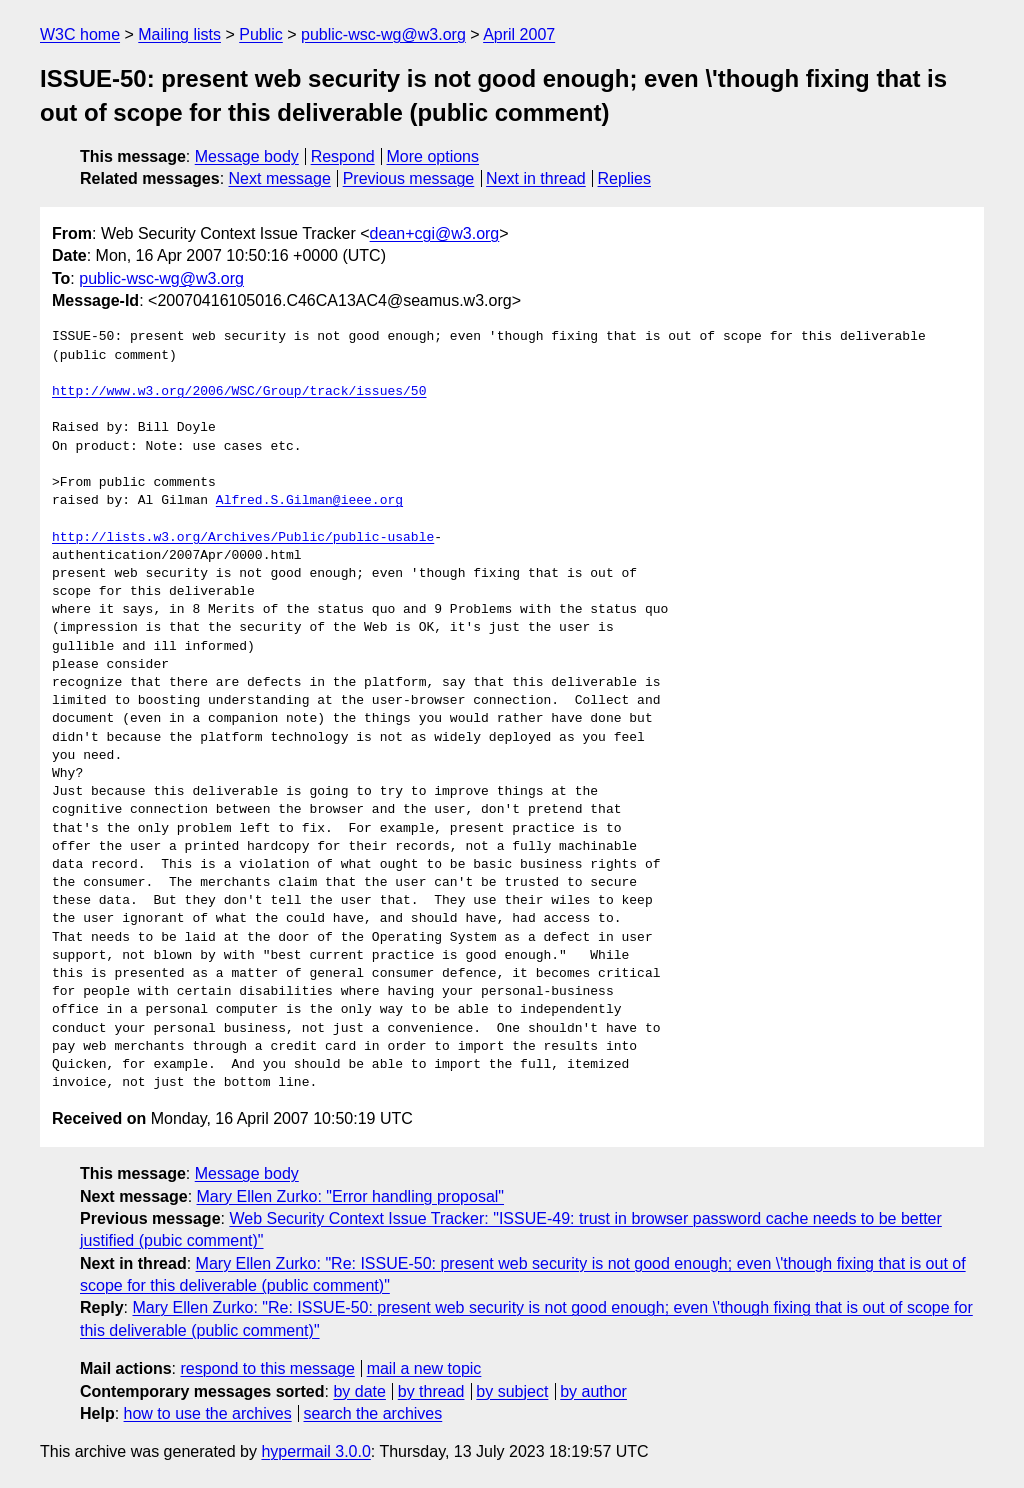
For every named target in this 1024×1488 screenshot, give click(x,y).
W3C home (80, 34)
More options (433, 156)
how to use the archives (208, 1413)
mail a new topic (424, 1368)
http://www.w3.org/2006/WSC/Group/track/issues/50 (239, 392)
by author (593, 1391)
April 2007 (519, 34)
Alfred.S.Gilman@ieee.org (309, 501)
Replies (624, 178)
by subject (512, 1391)
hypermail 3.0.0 (315, 1451)
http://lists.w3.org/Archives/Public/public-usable (243, 538)
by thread (431, 1391)
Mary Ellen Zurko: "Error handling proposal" (351, 1196)
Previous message (409, 178)
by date (359, 1391)
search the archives (373, 1413)
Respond (343, 156)
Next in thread (536, 178)
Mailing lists (179, 34)
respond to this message (267, 1368)
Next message (280, 178)
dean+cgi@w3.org (435, 233)
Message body (247, 156)
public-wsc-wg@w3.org (383, 34)
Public (261, 34)
